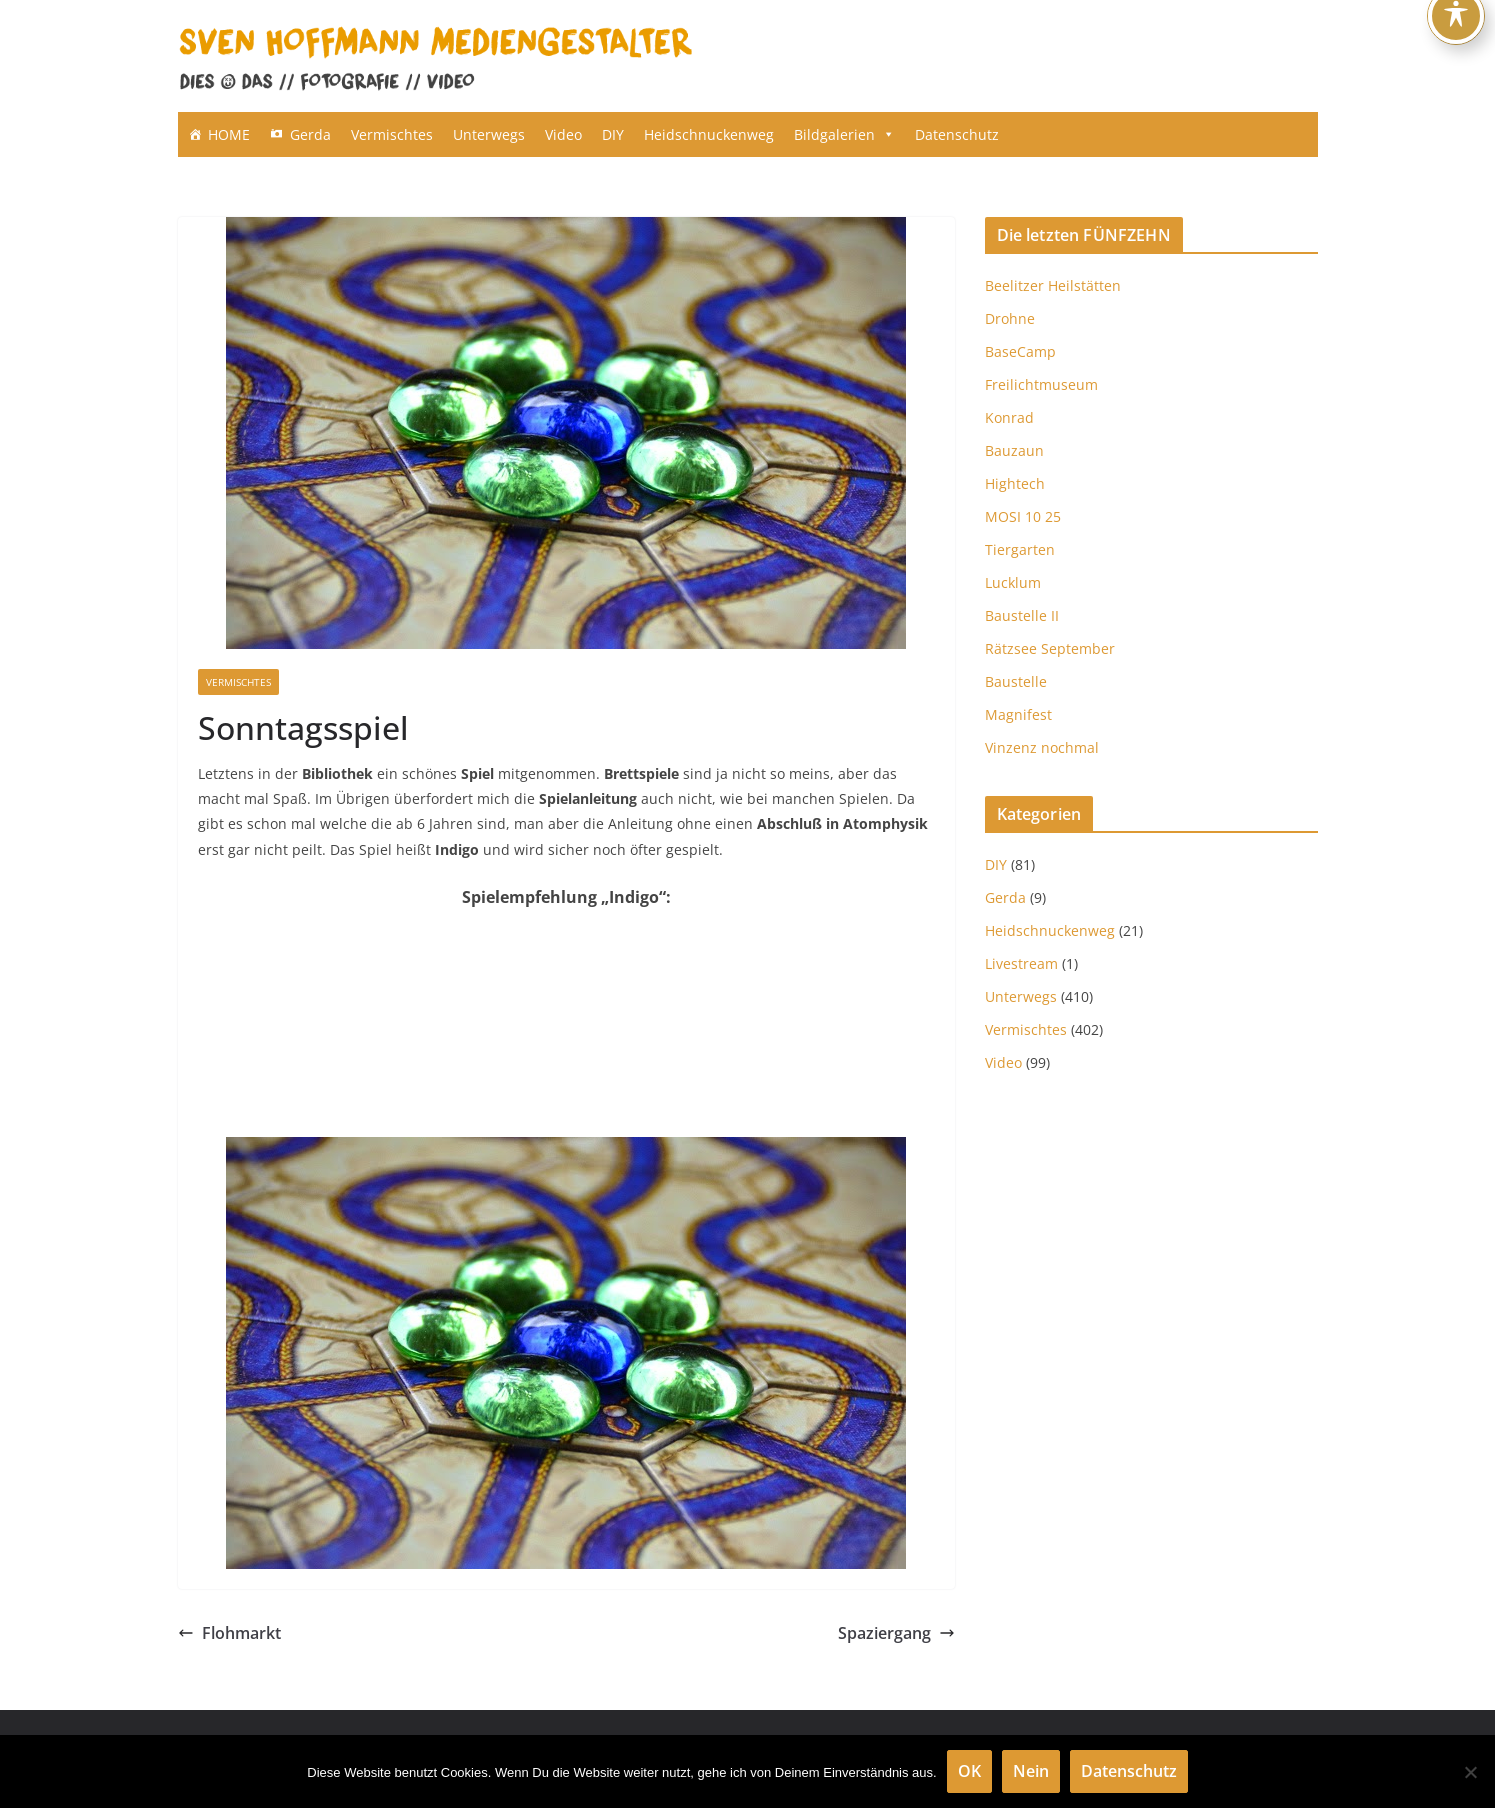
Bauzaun (1014, 450)
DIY (613, 134)
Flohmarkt (229, 1633)
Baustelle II (1022, 615)
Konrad (1009, 417)
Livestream (1021, 963)
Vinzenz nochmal (1042, 747)
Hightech (1015, 483)
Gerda (310, 134)
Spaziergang (896, 1633)
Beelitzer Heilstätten (1053, 285)
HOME (229, 134)
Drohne (1010, 318)
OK (969, 1771)
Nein (1031, 1771)
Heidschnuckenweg (709, 134)
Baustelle (1016, 681)
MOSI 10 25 (1023, 516)
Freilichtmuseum (1041, 384)
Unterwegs (489, 134)
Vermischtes (392, 134)
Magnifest (1018, 714)
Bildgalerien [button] (844, 134)
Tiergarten (1020, 549)
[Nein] (1470, 1772)
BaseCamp (1020, 351)
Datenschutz (957, 134)
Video (563, 134)
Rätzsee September (1050, 648)
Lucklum (1013, 582)
